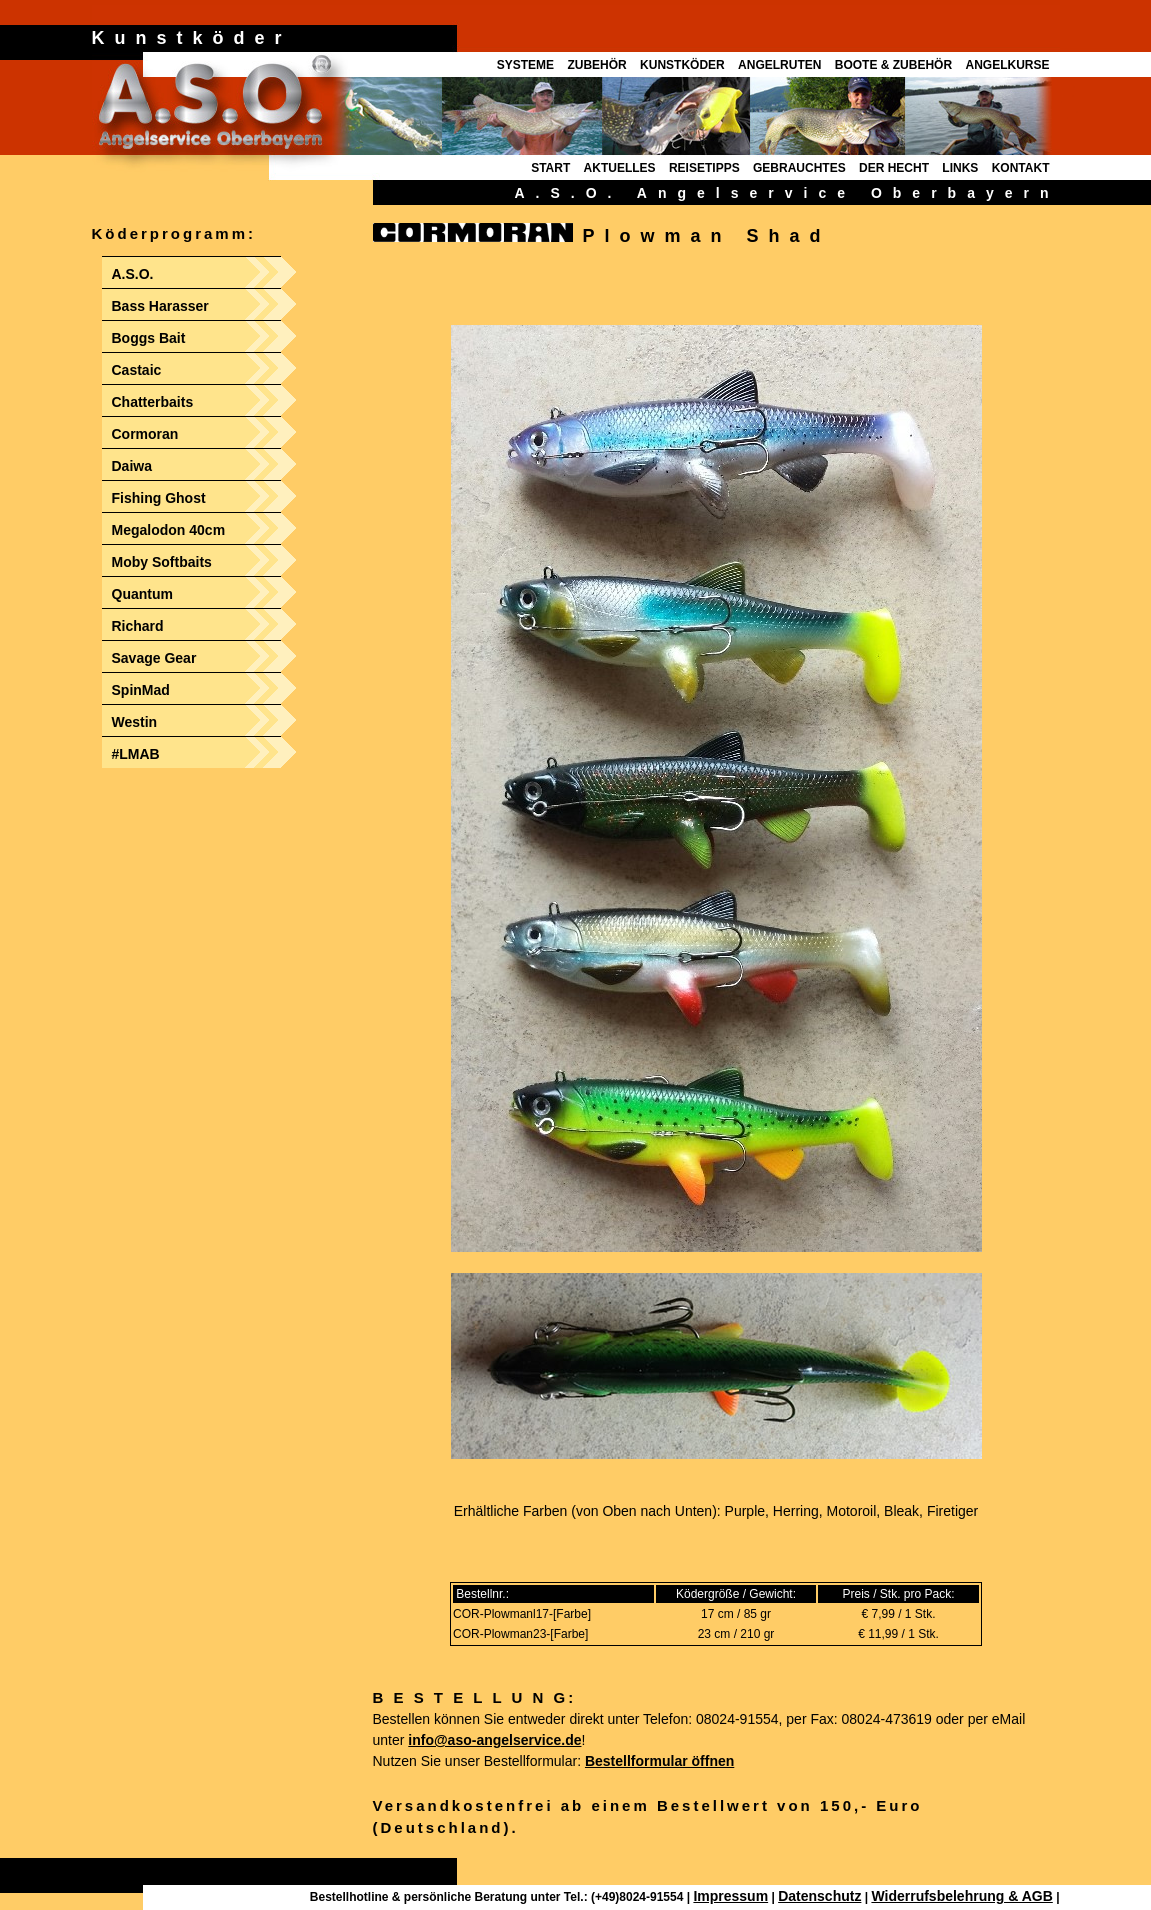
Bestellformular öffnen (659, 1761)
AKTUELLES (620, 168)
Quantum (142, 594)
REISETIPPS (704, 168)
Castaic (137, 370)
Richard (138, 626)
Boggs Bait (149, 338)
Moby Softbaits (162, 562)
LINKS (960, 168)
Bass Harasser (160, 306)
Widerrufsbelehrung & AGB (961, 1896)
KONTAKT (1021, 168)
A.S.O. (133, 274)
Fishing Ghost (159, 498)
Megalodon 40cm (169, 530)
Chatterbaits (153, 402)
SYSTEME (525, 65)
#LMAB (136, 754)
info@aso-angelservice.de (494, 1740)
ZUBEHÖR (596, 65)
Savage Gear (154, 658)
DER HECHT (894, 168)
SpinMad (141, 690)
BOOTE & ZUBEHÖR (893, 65)
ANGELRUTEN (779, 65)
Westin (135, 722)
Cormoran (145, 434)
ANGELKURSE (1007, 65)
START (550, 168)
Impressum (730, 1896)
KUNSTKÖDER (682, 65)
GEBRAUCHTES (799, 168)
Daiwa (132, 466)
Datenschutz (819, 1896)
